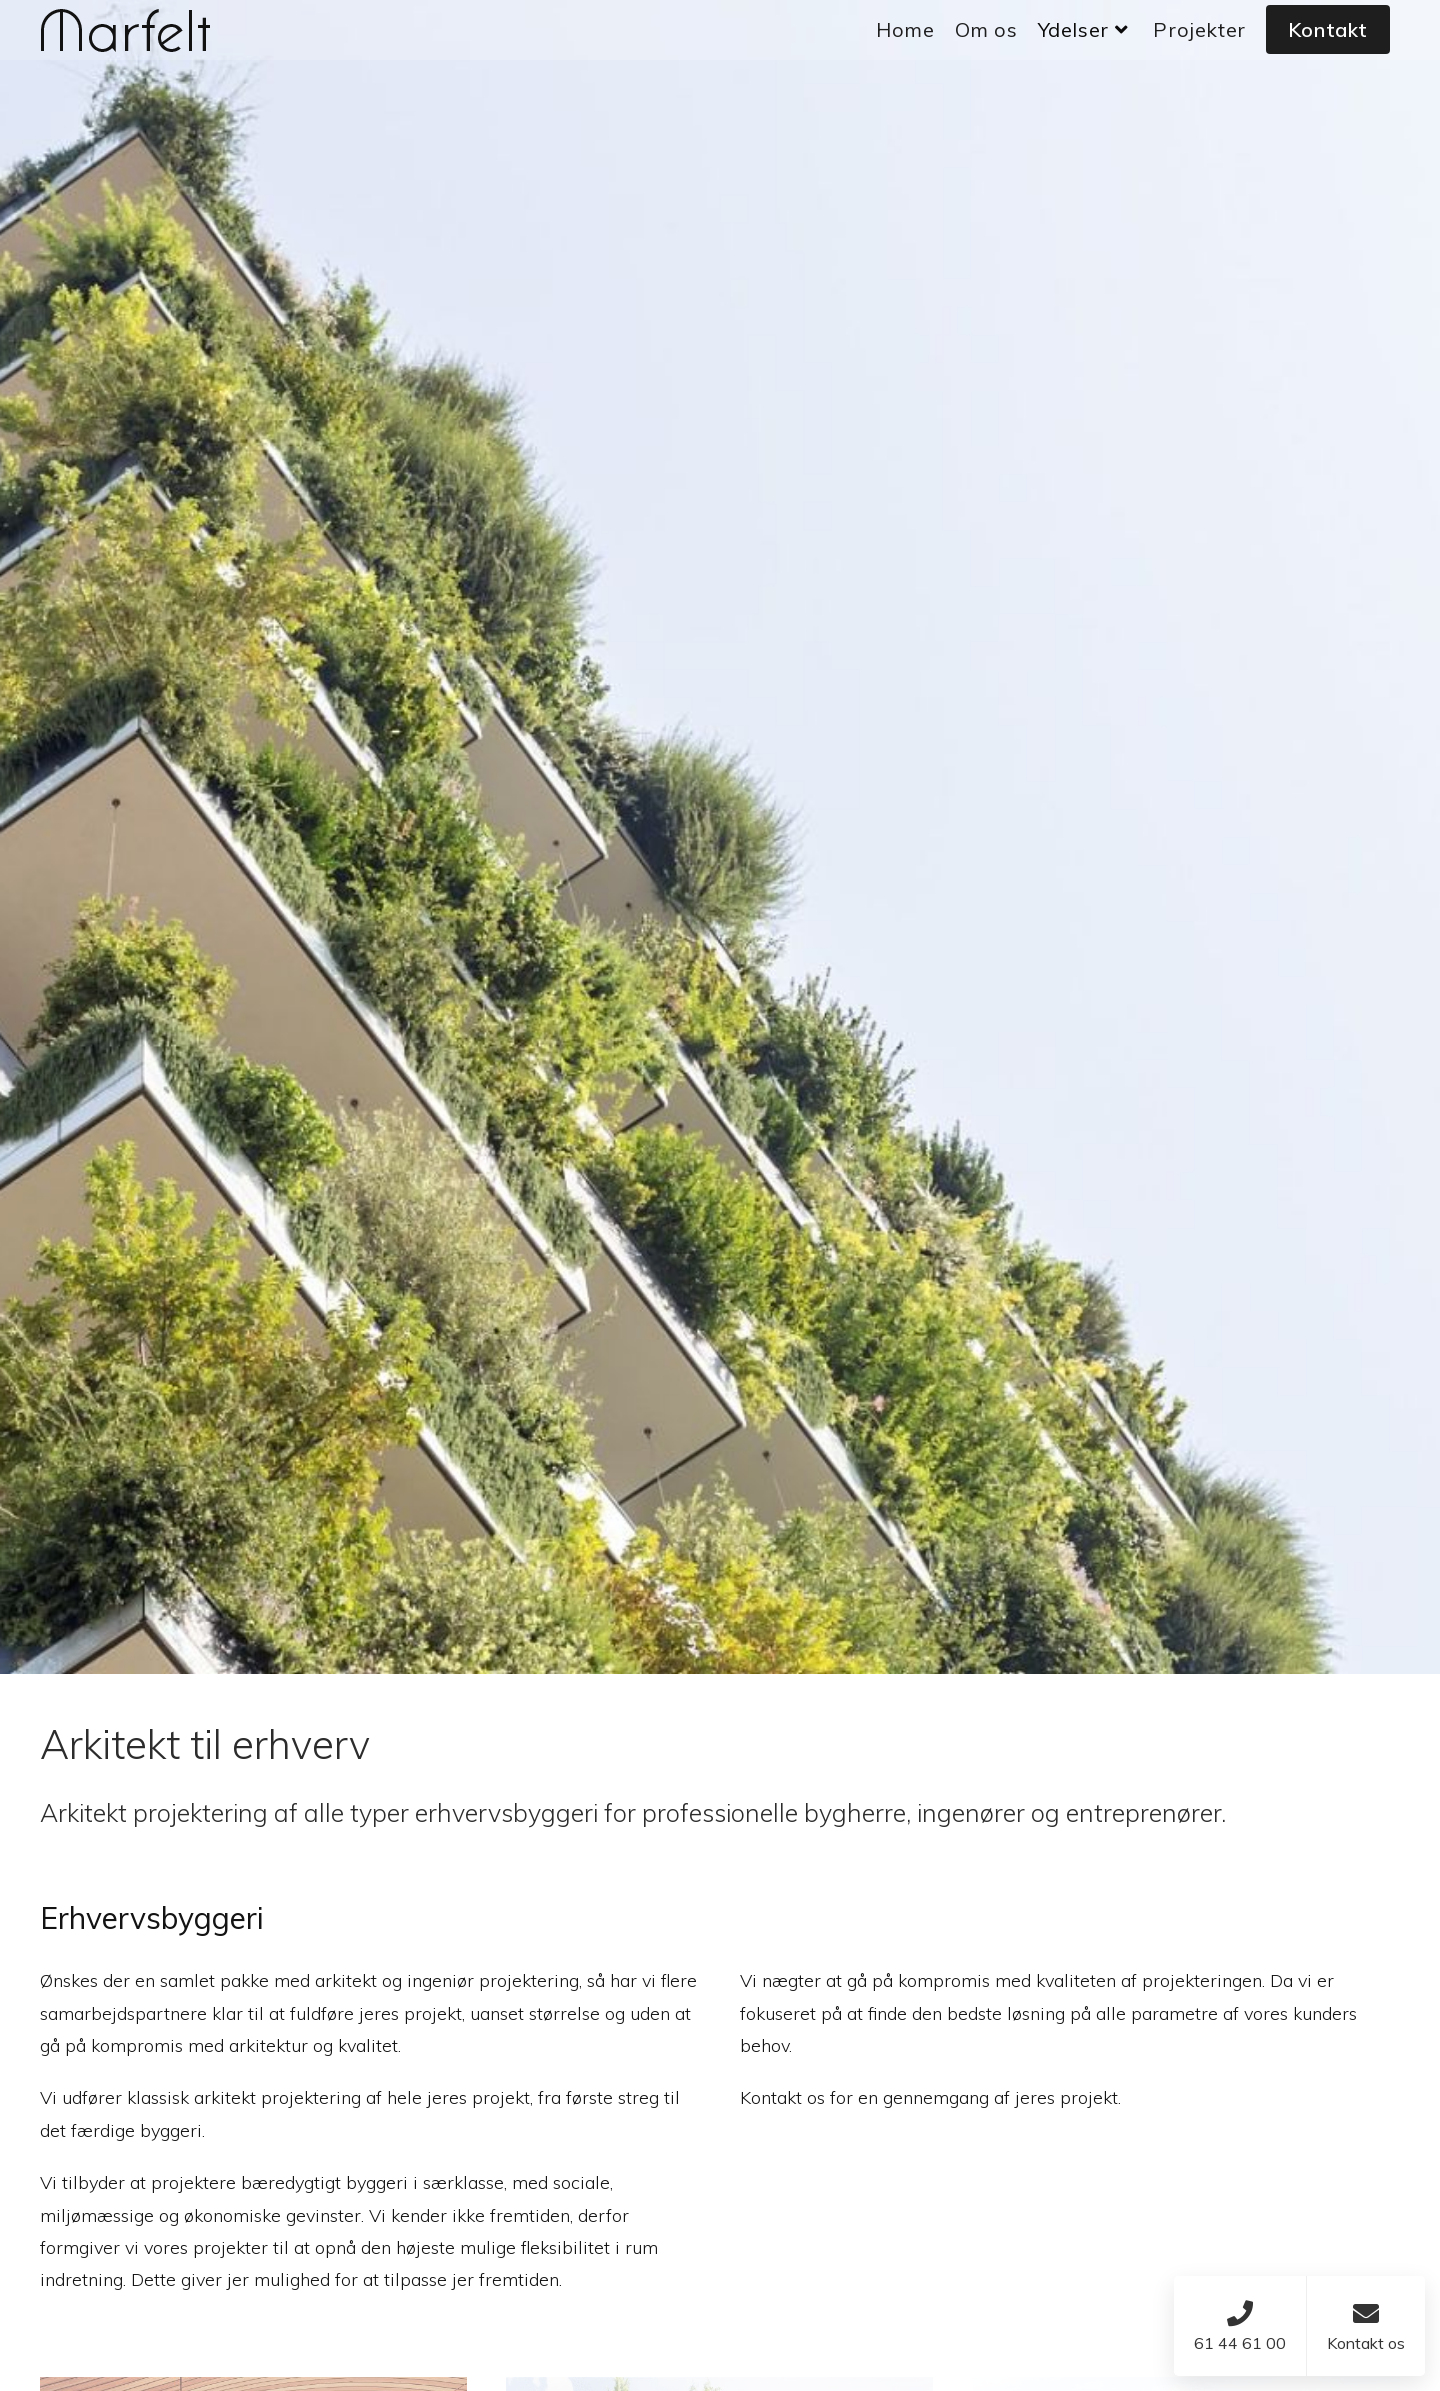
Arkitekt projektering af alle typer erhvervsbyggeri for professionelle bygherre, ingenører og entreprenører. (633, 1812)
